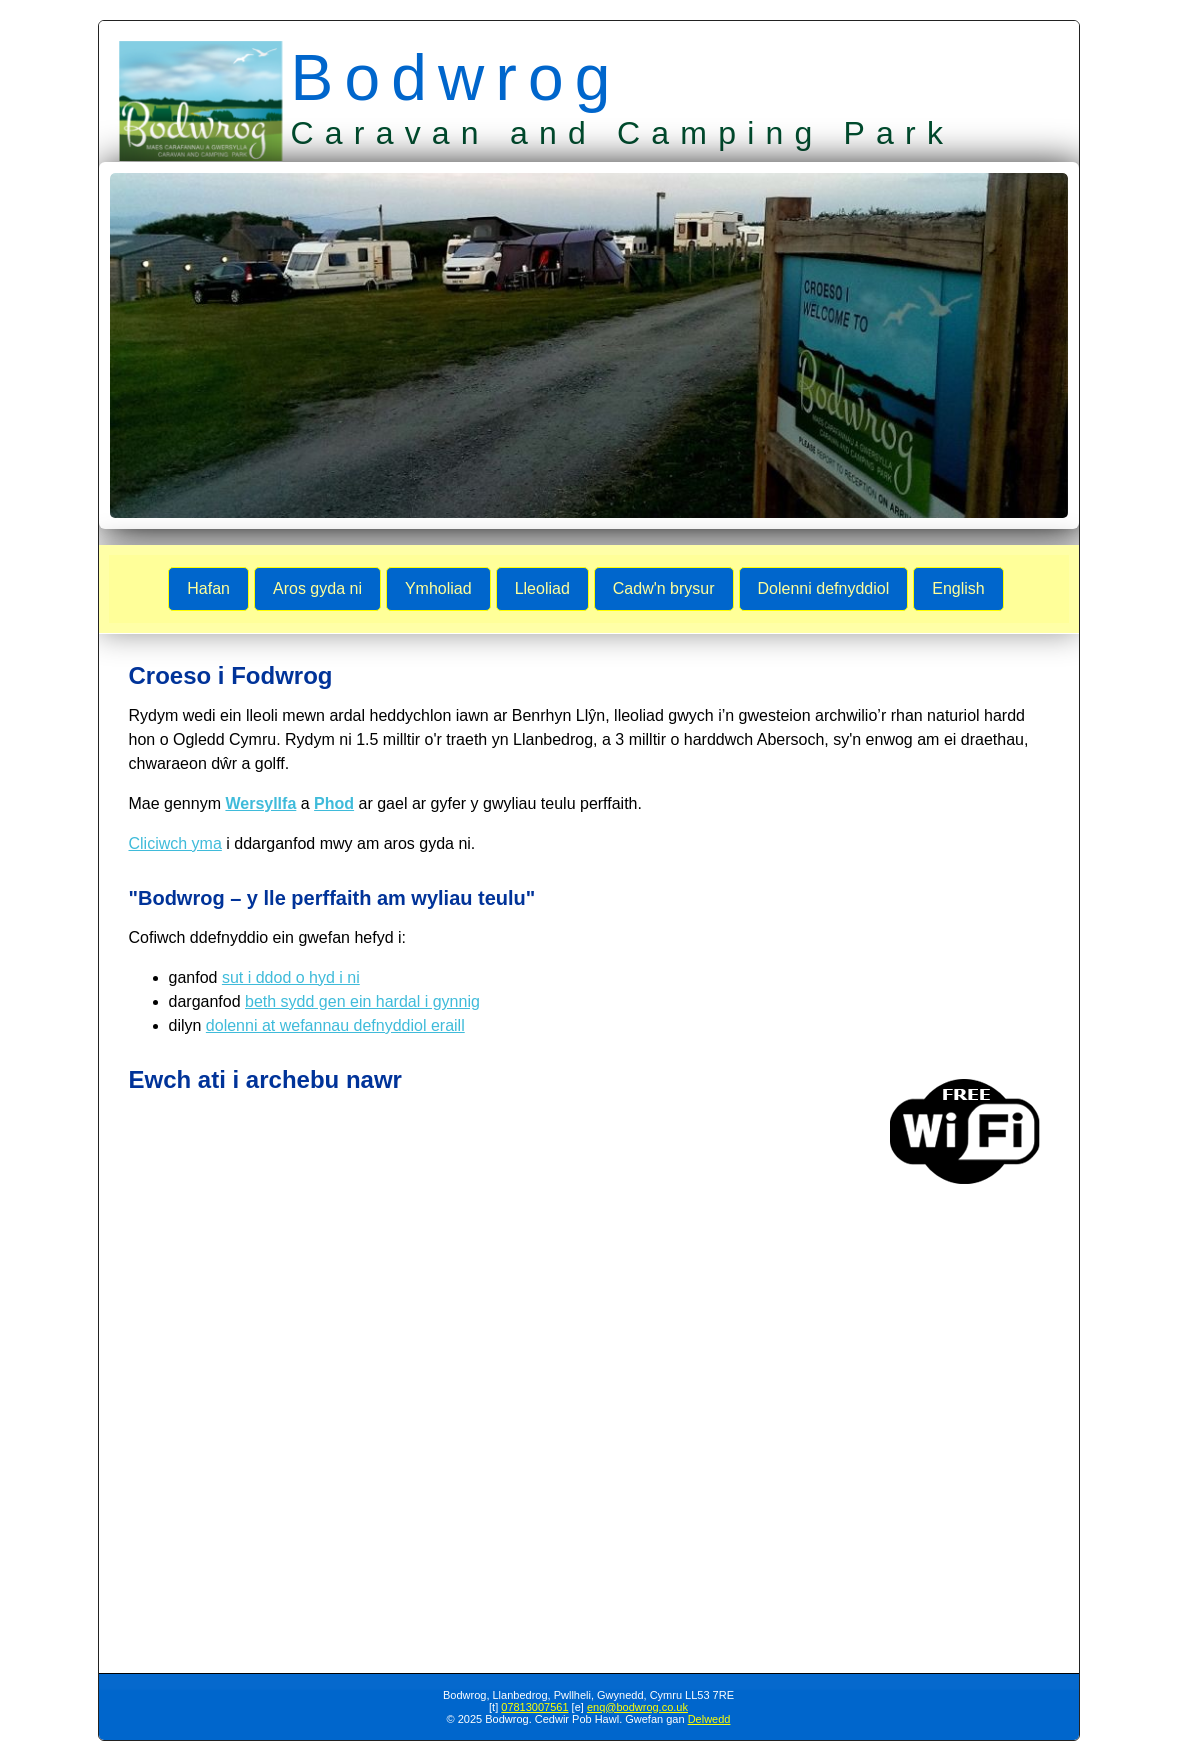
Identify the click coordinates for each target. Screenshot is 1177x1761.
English (958, 588)
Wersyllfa (260, 803)
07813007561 (534, 1707)
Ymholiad (438, 588)
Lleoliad (542, 588)
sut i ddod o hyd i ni (291, 977)
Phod (334, 803)
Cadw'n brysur (664, 588)
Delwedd (709, 1719)
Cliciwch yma (175, 843)
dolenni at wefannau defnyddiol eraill (335, 1025)
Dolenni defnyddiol (824, 588)
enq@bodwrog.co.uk (637, 1707)
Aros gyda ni (317, 588)
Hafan (208, 588)
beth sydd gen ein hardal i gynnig (362, 1001)
